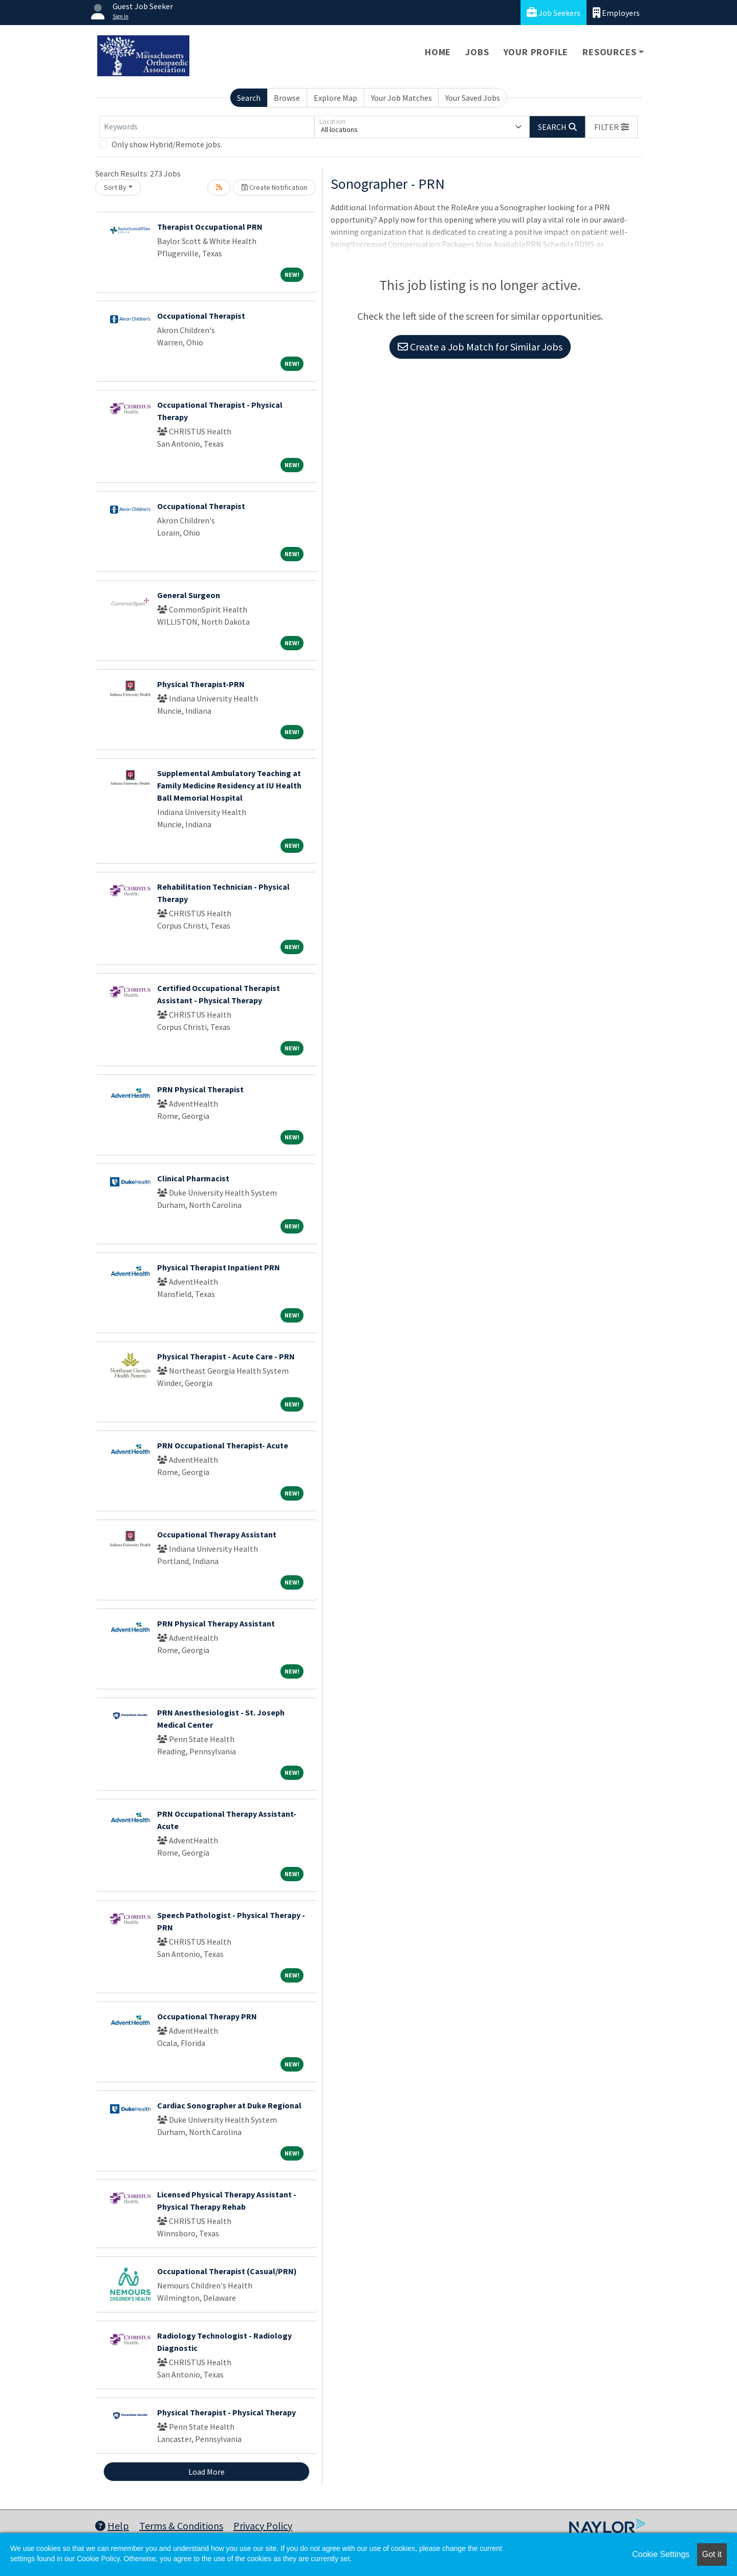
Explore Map (335, 98)
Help (112, 2525)
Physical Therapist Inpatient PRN (218, 1267)
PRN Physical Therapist (200, 1089)
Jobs (477, 52)
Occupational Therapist (201, 316)
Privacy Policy (262, 2525)
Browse (287, 98)
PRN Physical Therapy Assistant (216, 1623)
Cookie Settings (660, 2554)
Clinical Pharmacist (193, 1178)
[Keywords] (206, 127)
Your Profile (536, 52)
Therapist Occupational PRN (210, 227)
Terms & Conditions (181, 2525)
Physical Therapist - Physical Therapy (226, 2412)
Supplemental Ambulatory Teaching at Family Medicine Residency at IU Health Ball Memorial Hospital (229, 785)
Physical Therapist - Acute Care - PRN (226, 1356)
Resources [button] (609, 52)
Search (249, 98)
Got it (712, 2554)
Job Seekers (553, 12)
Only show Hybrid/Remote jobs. (167, 144)
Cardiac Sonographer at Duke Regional (229, 2105)
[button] (612, 127)
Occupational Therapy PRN (207, 2016)
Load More (206, 2472)
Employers (616, 12)
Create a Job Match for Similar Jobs (480, 346)
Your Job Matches (401, 98)
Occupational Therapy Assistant (216, 1534)
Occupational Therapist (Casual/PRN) (227, 2271)
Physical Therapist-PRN (201, 684)
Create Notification (274, 187)
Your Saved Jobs (472, 98)
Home (438, 52)
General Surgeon (188, 595)
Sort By (115, 187)
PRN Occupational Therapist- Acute (222, 1445)
